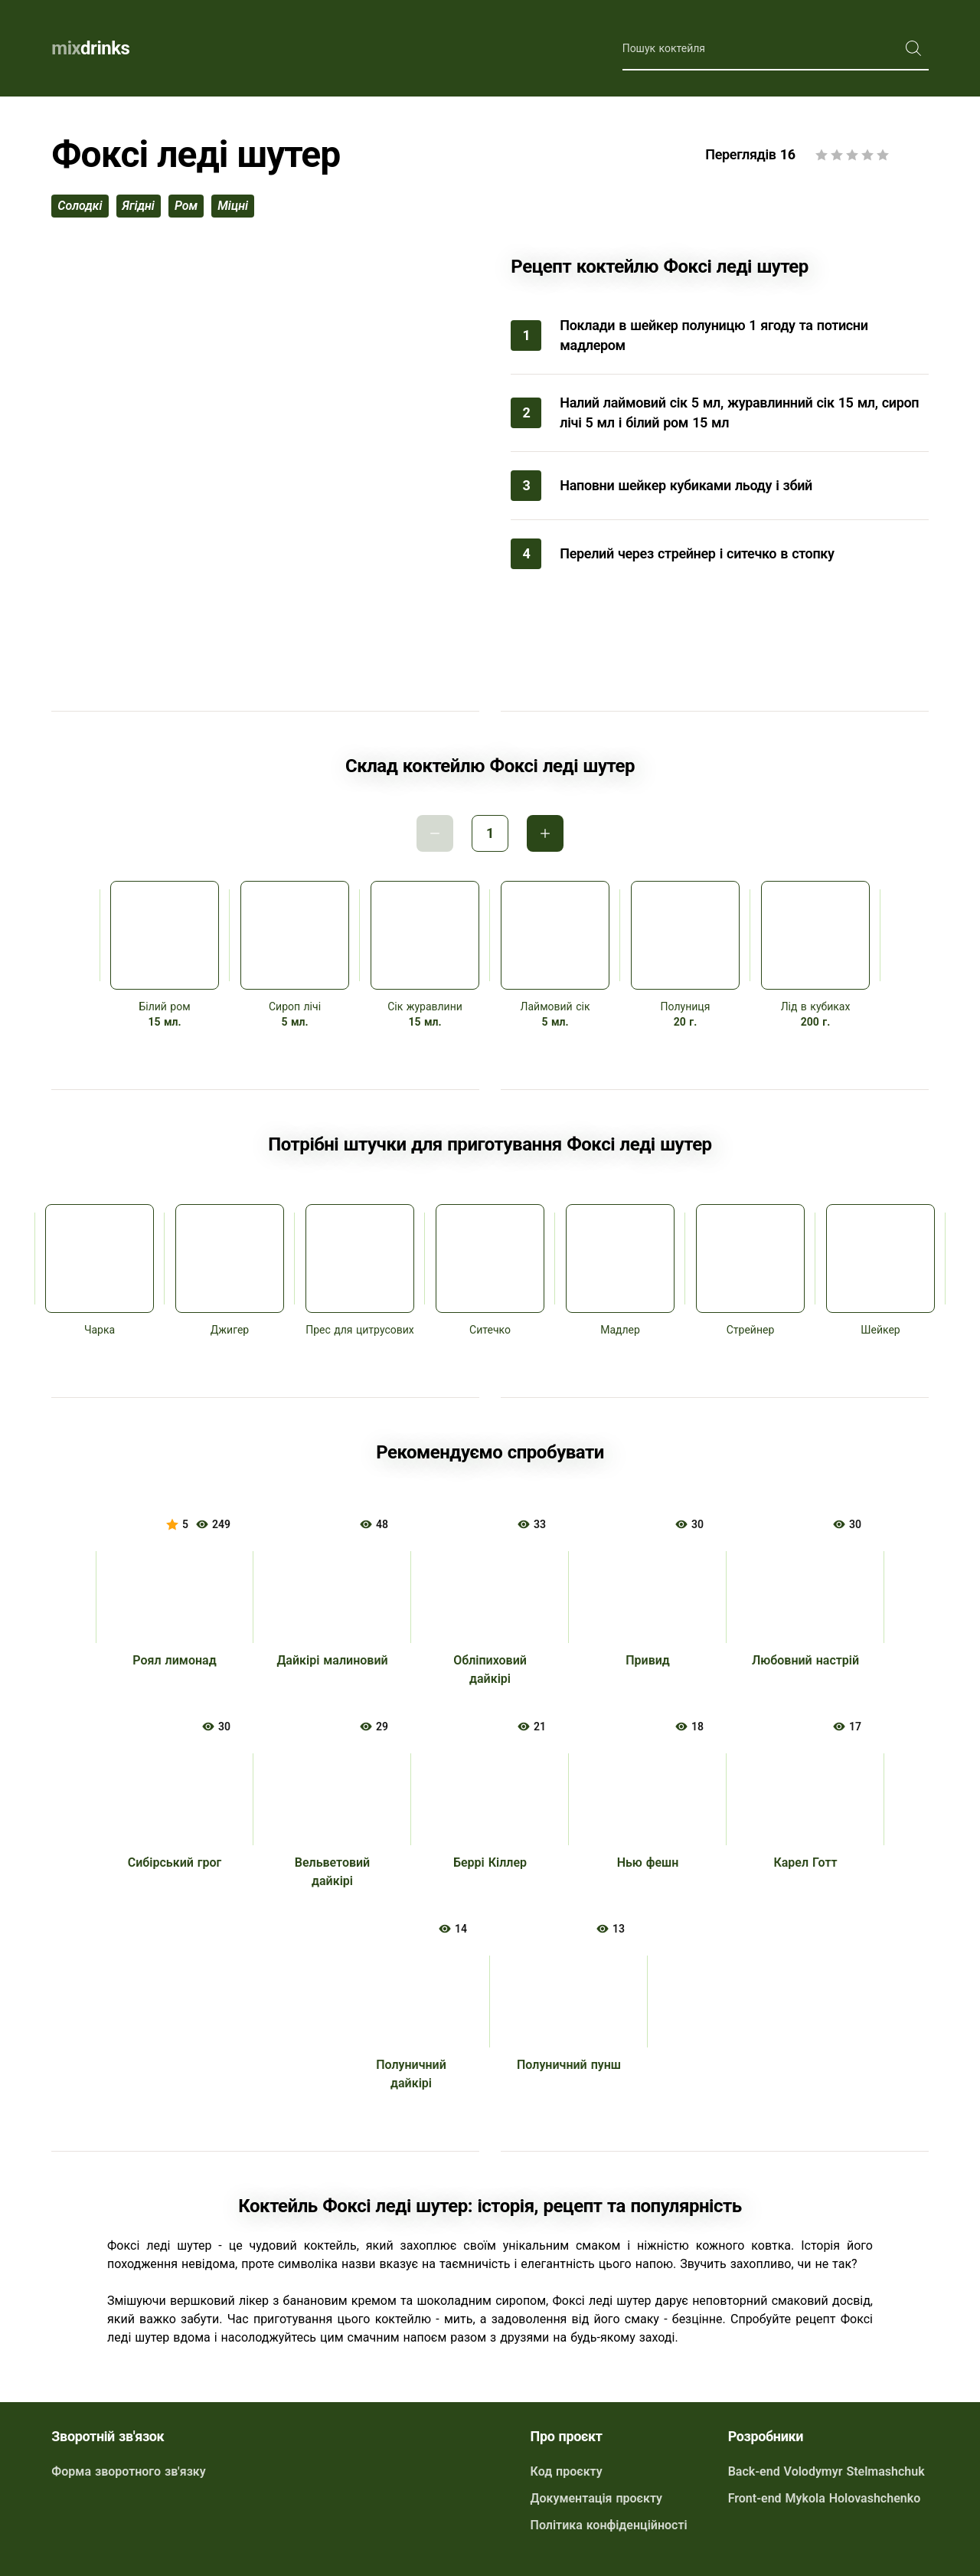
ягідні (138, 205)
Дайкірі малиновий (331, 1660)
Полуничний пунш (569, 2064)
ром (186, 205)
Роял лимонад (174, 1660)
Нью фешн (648, 1862)
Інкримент (545, 833)
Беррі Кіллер (490, 1862)
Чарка (99, 1330)
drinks (90, 48)
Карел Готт (805, 1862)
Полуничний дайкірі (411, 2073)
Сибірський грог (175, 1862)
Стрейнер (751, 1330)
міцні (232, 205)
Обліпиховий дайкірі (490, 1669)
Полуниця (685, 1006)
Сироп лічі (295, 1006)
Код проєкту (567, 2471)
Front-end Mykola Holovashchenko (824, 2498)
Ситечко (490, 1330)
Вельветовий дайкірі (332, 1871)
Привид (648, 1660)
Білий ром (164, 1006)
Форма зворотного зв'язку (128, 2471)
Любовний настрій (805, 1660)
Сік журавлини (424, 1006)
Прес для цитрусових (359, 1330)
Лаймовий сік (555, 1006)
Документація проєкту (596, 2498)
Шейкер (880, 1330)
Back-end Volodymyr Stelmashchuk (826, 2471)
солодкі (79, 205)
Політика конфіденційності (609, 2525)
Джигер (230, 1330)
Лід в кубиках (816, 1006)
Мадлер (620, 1330)
